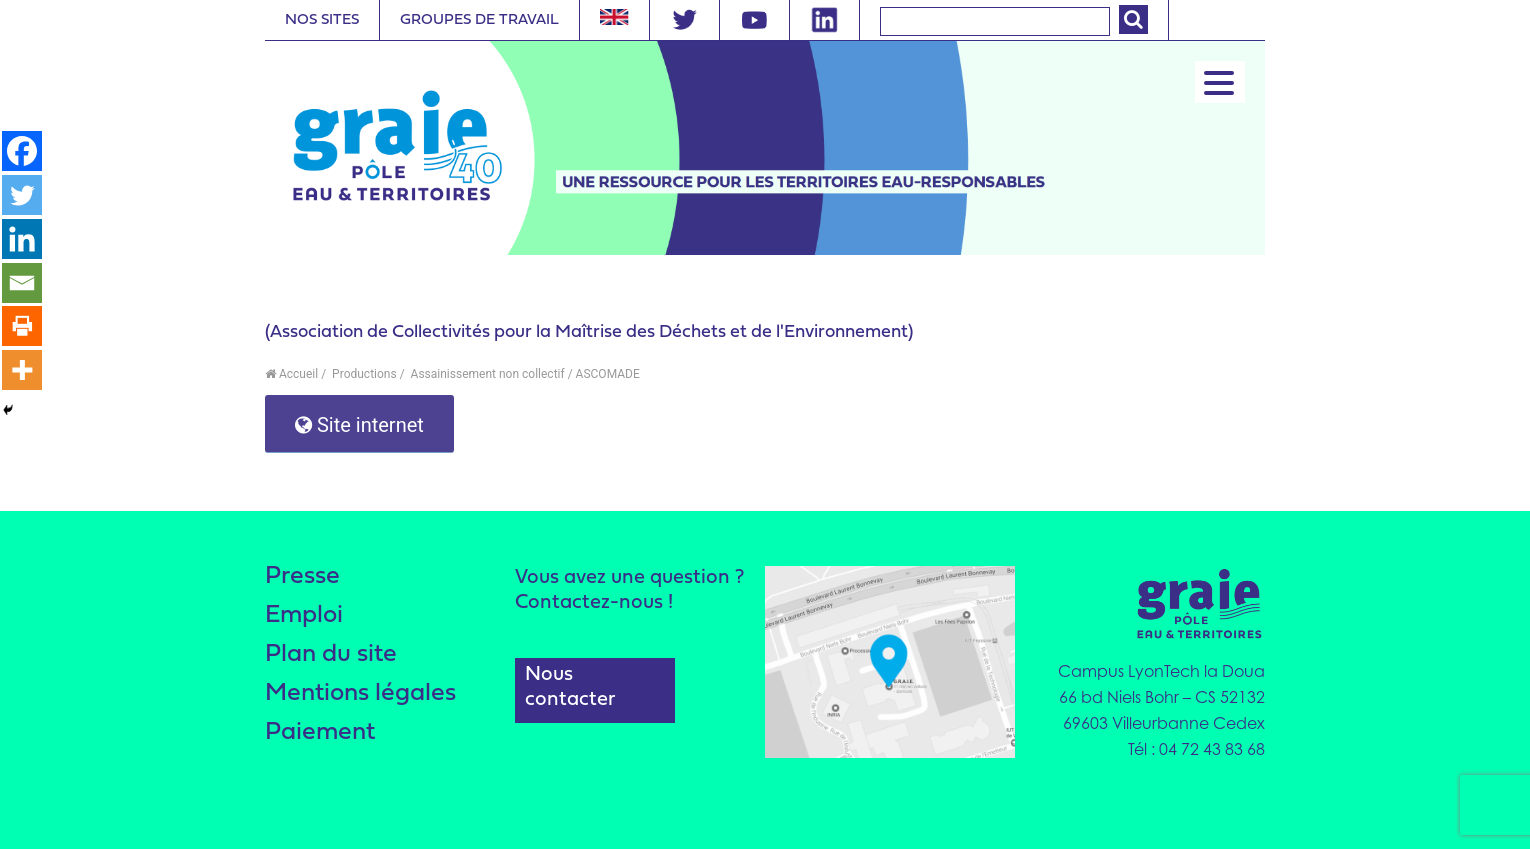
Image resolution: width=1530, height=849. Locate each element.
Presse (302, 576)
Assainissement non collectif (486, 374)
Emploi (305, 615)
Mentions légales (360, 693)
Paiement (320, 732)
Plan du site (331, 654)
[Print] (22, 327)
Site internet (359, 425)
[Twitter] (22, 195)
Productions (363, 374)
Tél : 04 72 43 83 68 (1196, 749)
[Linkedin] (22, 239)
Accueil (291, 374)
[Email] (22, 283)
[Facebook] (22, 151)
